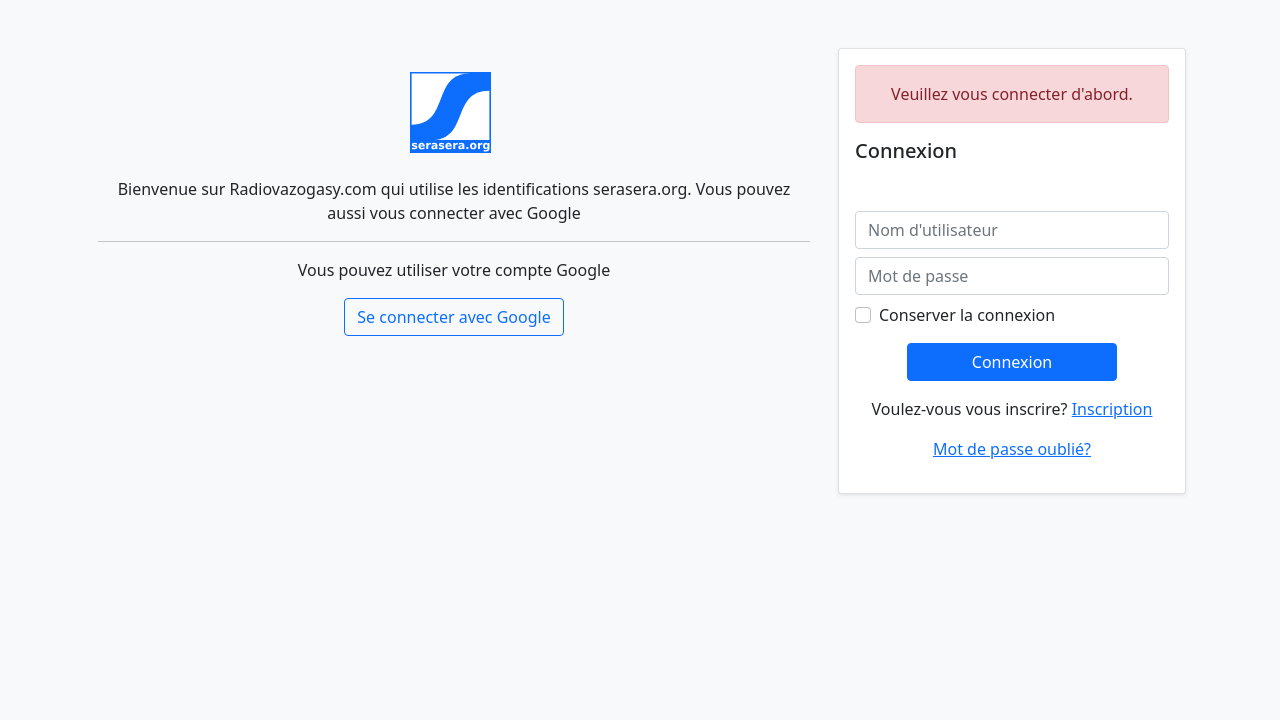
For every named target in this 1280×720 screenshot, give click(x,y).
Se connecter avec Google (453, 317)
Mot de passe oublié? (1012, 449)
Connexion (1012, 362)
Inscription (1112, 409)
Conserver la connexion (967, 315)
